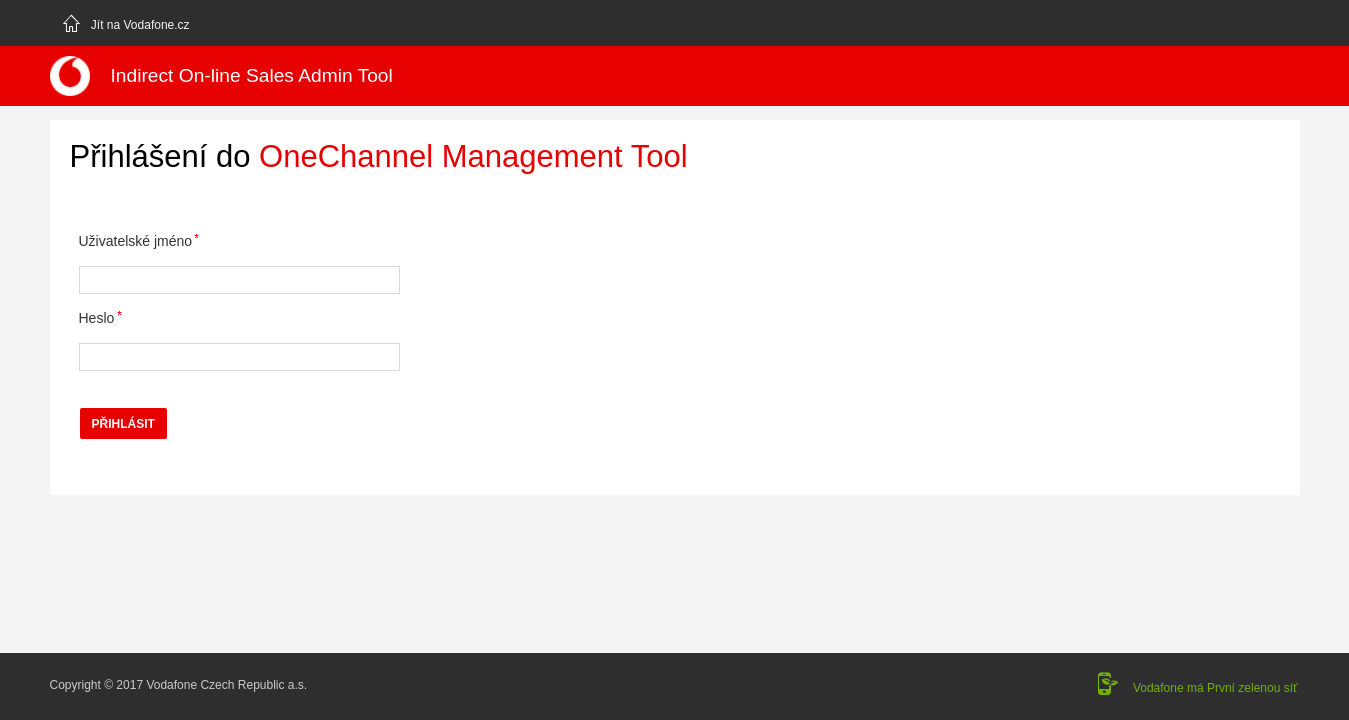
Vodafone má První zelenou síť (1215, 688)
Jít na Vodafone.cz (126, 23)
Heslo (97, 318)
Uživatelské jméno (136, 241)
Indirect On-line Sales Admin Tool (252, 75)
